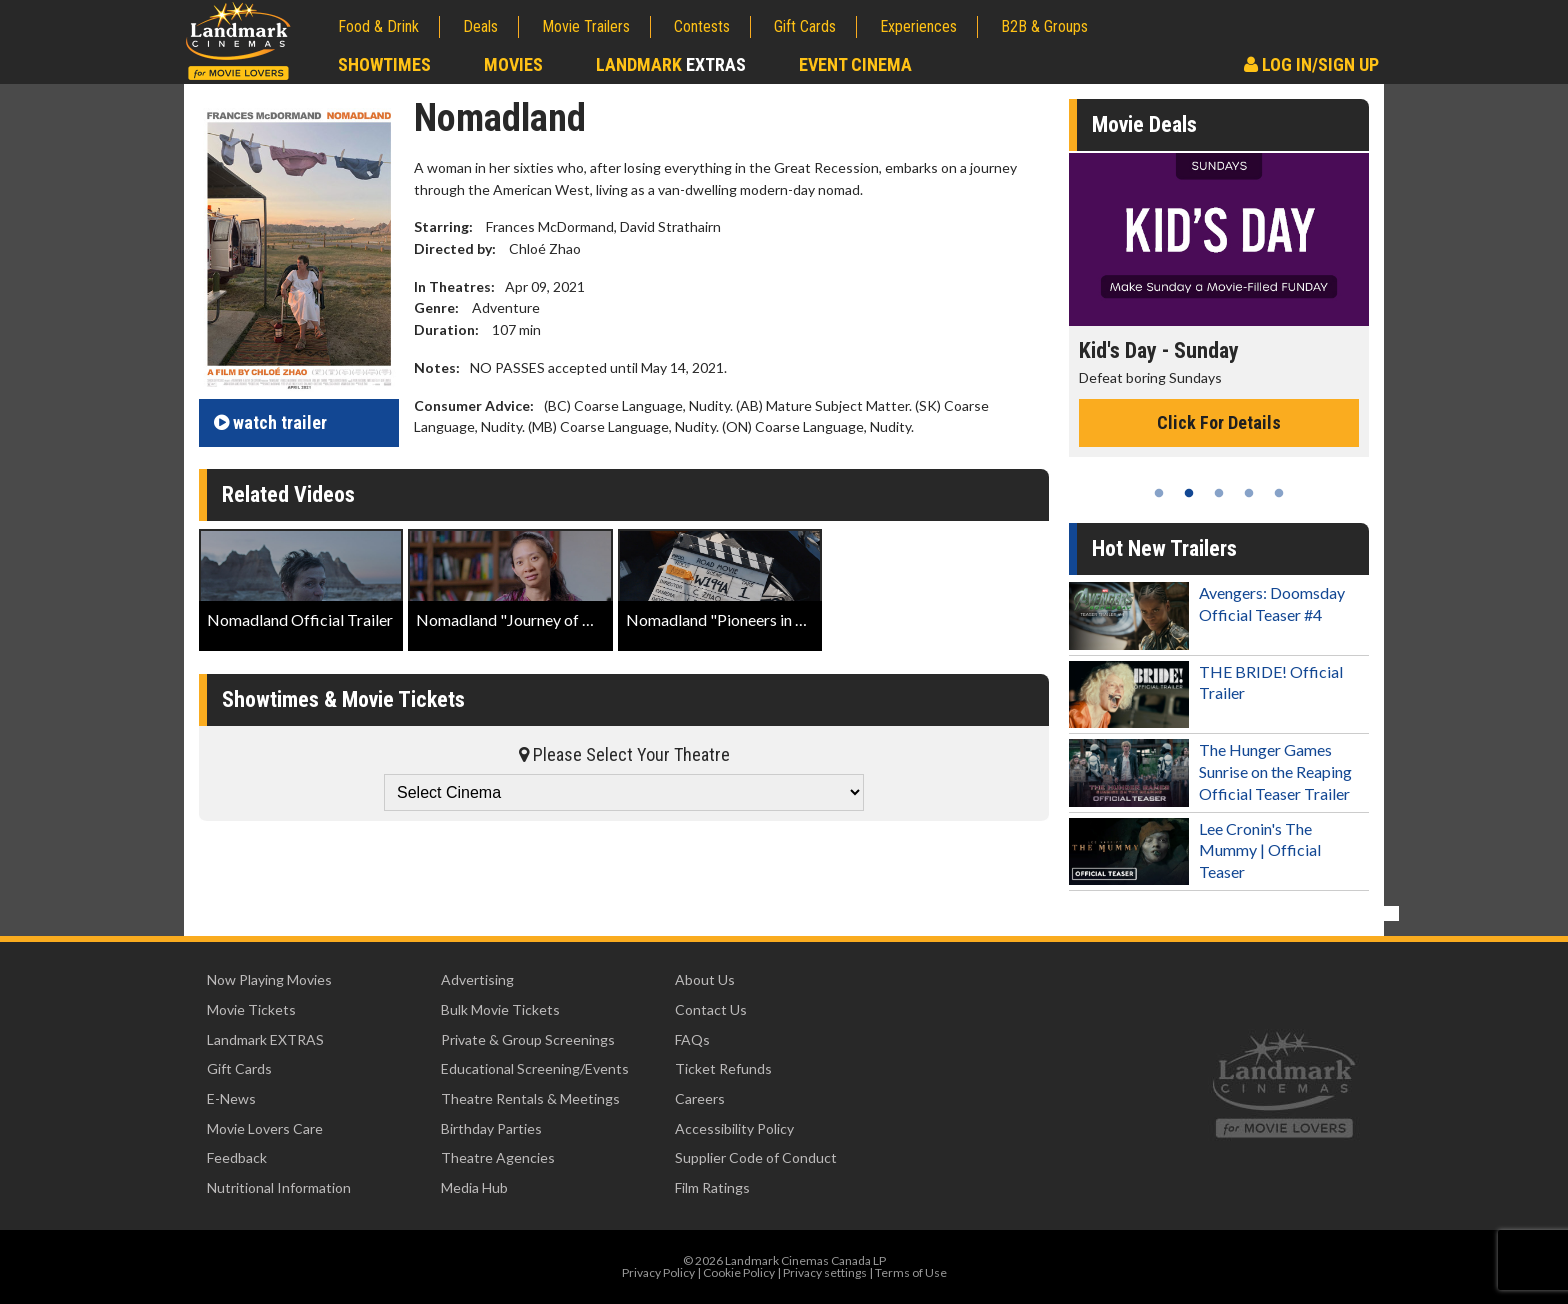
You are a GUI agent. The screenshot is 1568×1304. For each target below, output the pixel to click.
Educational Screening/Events (535, 1068)
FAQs (692, 1039)
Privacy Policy (658, 1272)
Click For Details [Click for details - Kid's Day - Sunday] (1219, 422)
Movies (513, 64)
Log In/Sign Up (1311, 64)
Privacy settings (825, 1272)
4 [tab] (1249, 493)
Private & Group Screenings (528, 1039)
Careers (700, 1098)
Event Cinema (855, 64)
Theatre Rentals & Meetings (530, 1098)
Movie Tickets (251, 1009)
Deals (480, 26)
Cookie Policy (739, 1272)
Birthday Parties (491, 1128)
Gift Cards (805, 26)
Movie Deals (1144, 124)
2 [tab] (1189, 493)
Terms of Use (911, 1272)
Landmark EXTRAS (265, 1039)
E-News (231, 1098)
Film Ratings (712, 1187)
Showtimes (384, 64)
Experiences (918, 26)
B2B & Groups (1044, 26)
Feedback (237, 1157)
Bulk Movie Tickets (500, 1009)
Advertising (477, 979)
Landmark (671, 64)
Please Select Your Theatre (624, 754)
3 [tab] (1219, 493)
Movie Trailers (586, 26)
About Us (705, 979)
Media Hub (474, 1187)
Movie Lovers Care (265, 1128)
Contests (702, 26)
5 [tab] (1279, 493)
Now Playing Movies (269, 979)
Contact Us (711, 1009)
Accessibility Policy (734, 1128)
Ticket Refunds (723, 1068)
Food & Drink (378, 26)
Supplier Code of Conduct (756, 1157)
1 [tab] (1159, 493)
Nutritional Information (279, 1187)
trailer (270, 422)
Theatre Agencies (498, 1157)
